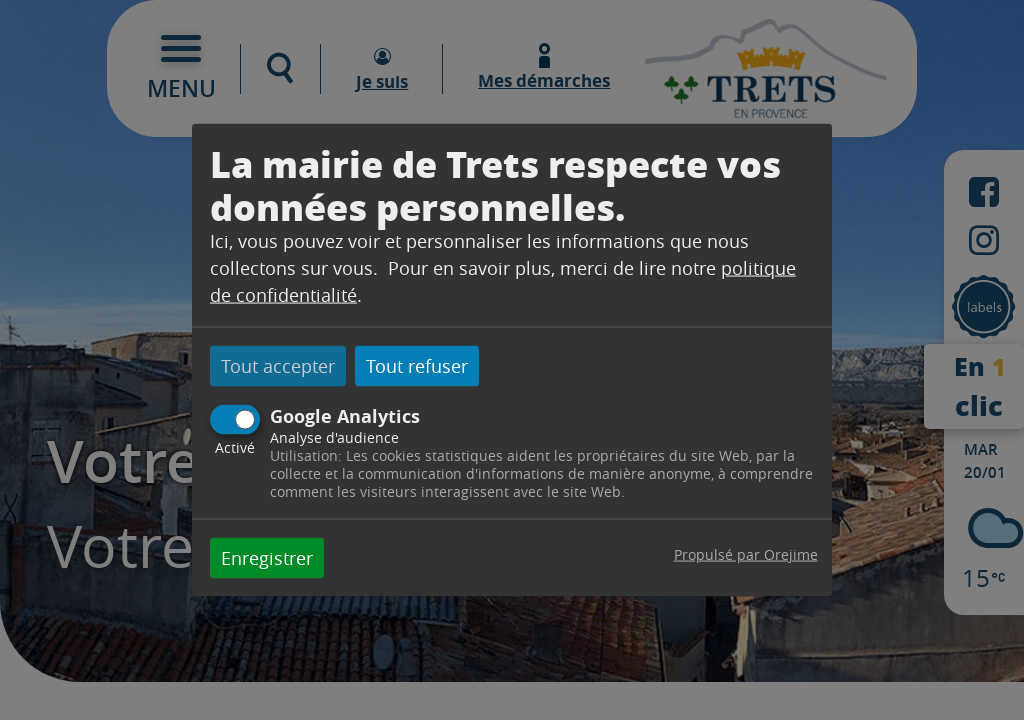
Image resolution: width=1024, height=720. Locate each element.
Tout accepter (278, 366)
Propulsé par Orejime (746, 553)
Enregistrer (267, 557)
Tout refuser (417, 366)
